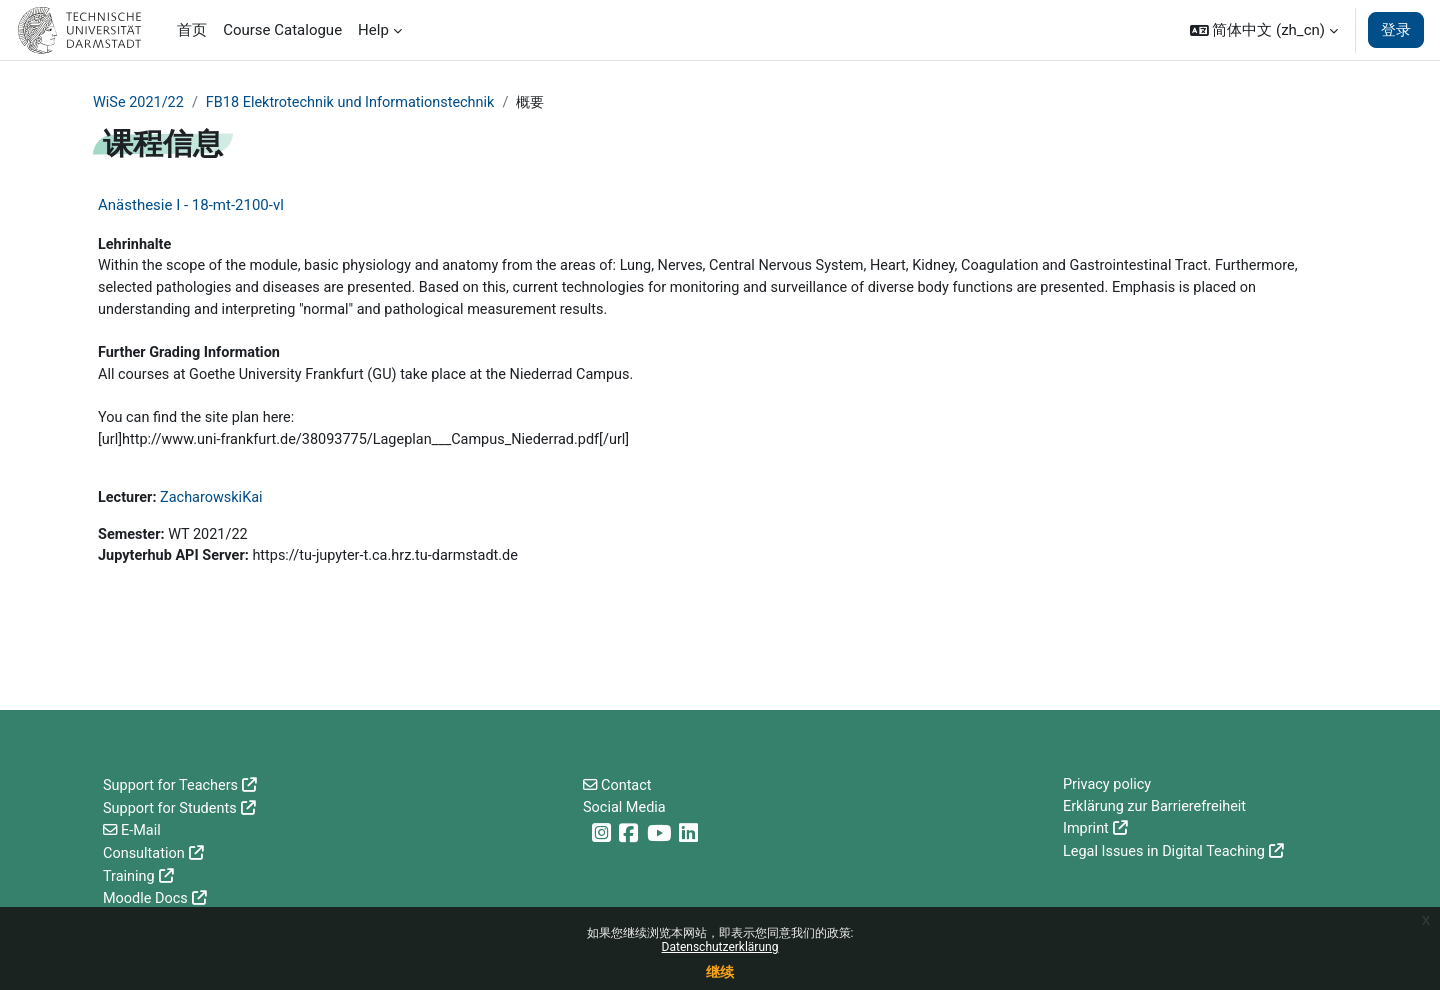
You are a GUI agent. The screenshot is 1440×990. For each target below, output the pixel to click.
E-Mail (142, 831)
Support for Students (172, 809)
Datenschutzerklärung (720, 947)
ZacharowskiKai (215, 508)
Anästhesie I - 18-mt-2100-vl (191, 206)
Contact (628, 786)
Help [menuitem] (373, 30)
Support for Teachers (173, 786)
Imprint (1087, 831)
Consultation (145, 854)
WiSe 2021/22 (140, 103)
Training (130, 876)
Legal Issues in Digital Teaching (1167, 854)
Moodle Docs (147, 899)
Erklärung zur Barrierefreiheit (1158, 809)
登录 (1396, 30)
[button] (1264, 30)
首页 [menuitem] (192, 30)
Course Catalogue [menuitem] (282, 30)
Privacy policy (1108, 786)
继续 (720, 972)
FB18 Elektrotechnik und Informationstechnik (359, 103)
